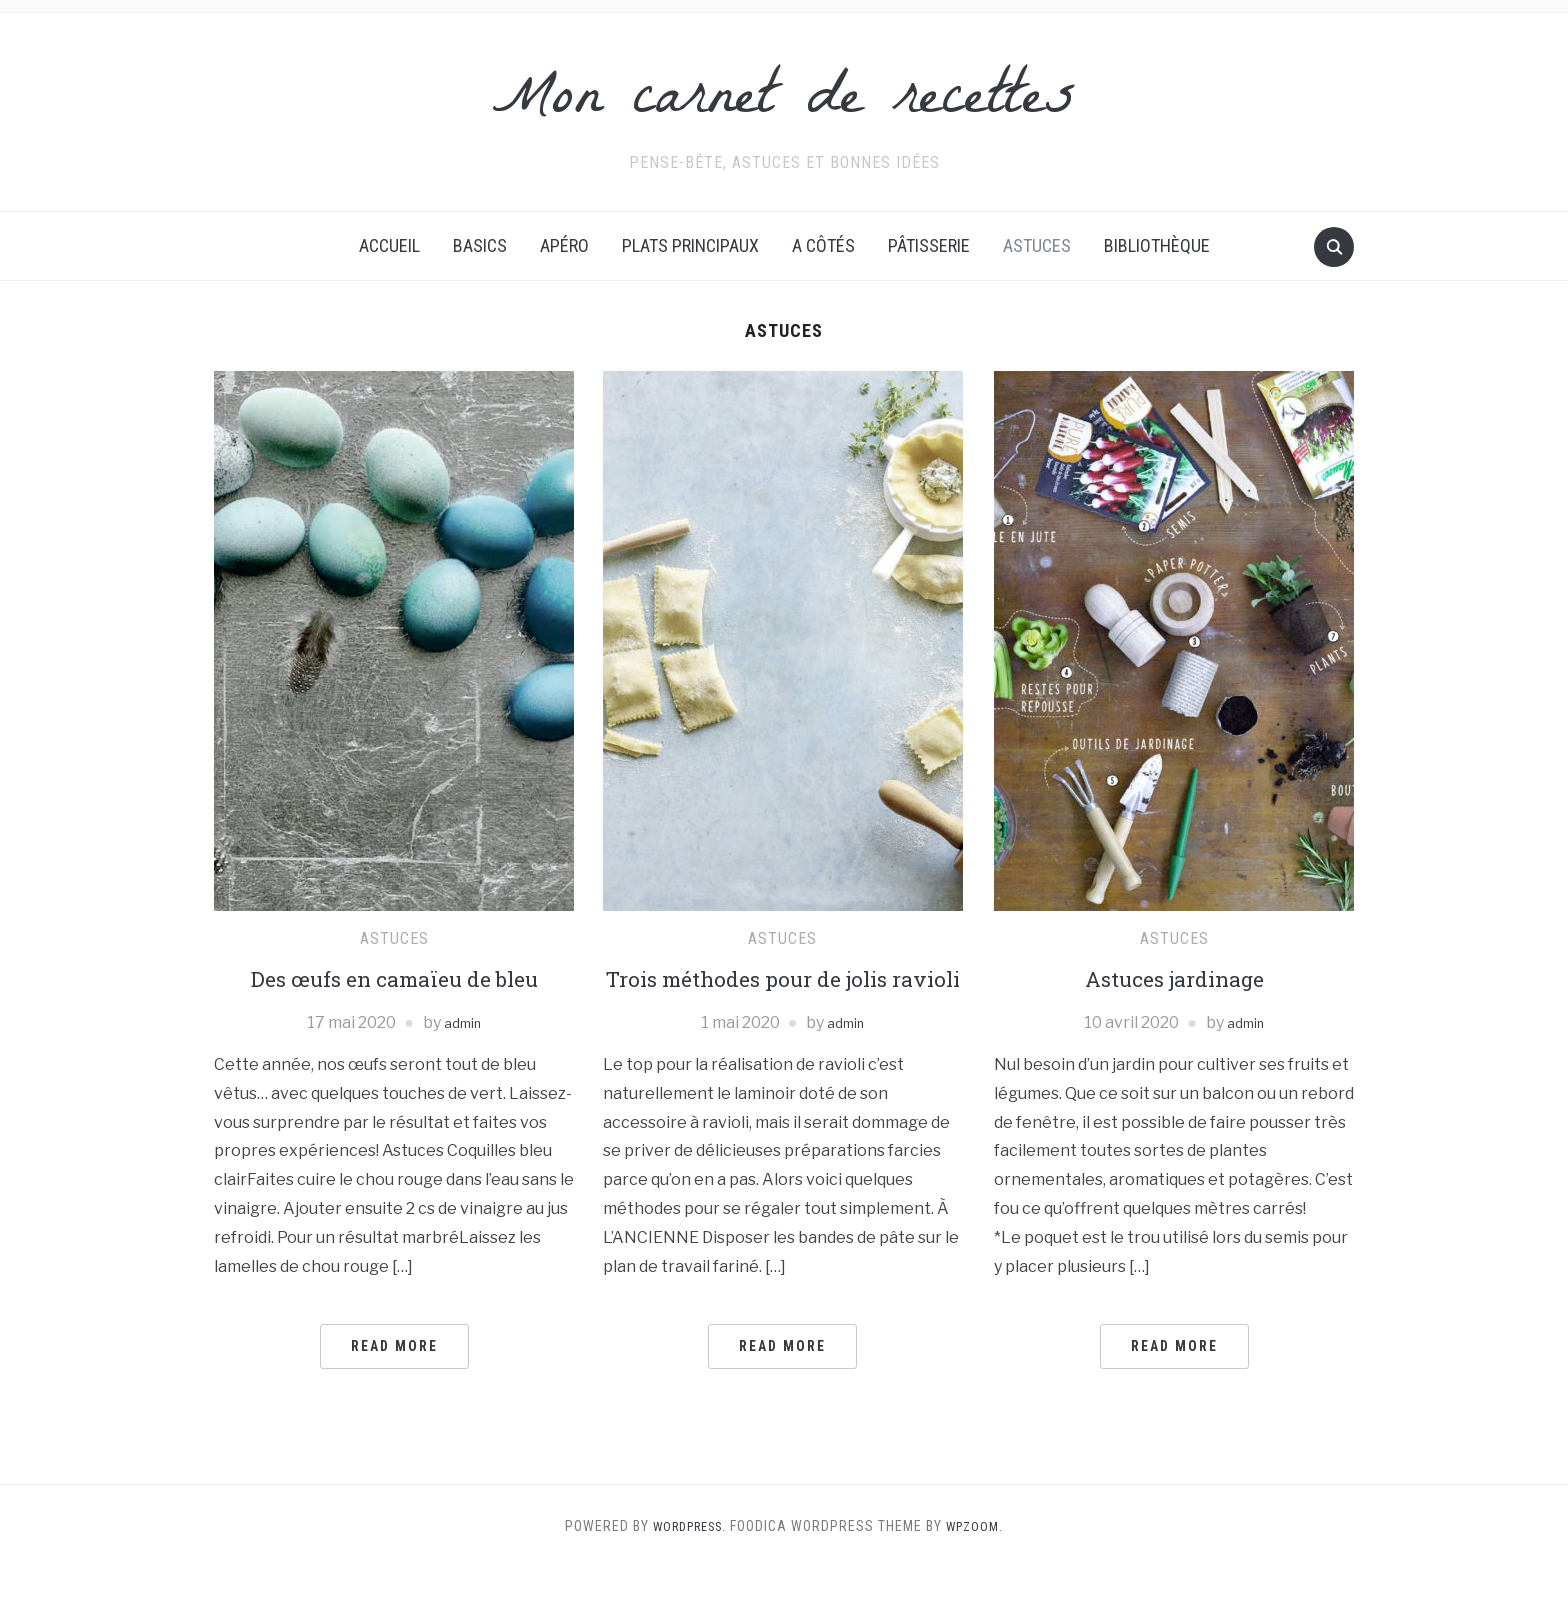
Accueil (389, 245)
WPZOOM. (981, 1559)
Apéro (564, 245)
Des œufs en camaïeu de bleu (394, 978)
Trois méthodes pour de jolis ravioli (782, 995)
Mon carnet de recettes (784, 99)
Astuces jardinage (1174, 978)
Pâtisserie (929, 245)
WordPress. (686, 1559)
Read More (394, 1346)
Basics (480, 245)
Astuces (1037, 245)
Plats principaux (690, 245)
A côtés (823, 245)
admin (462, 1022)
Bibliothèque (1157, 245)
